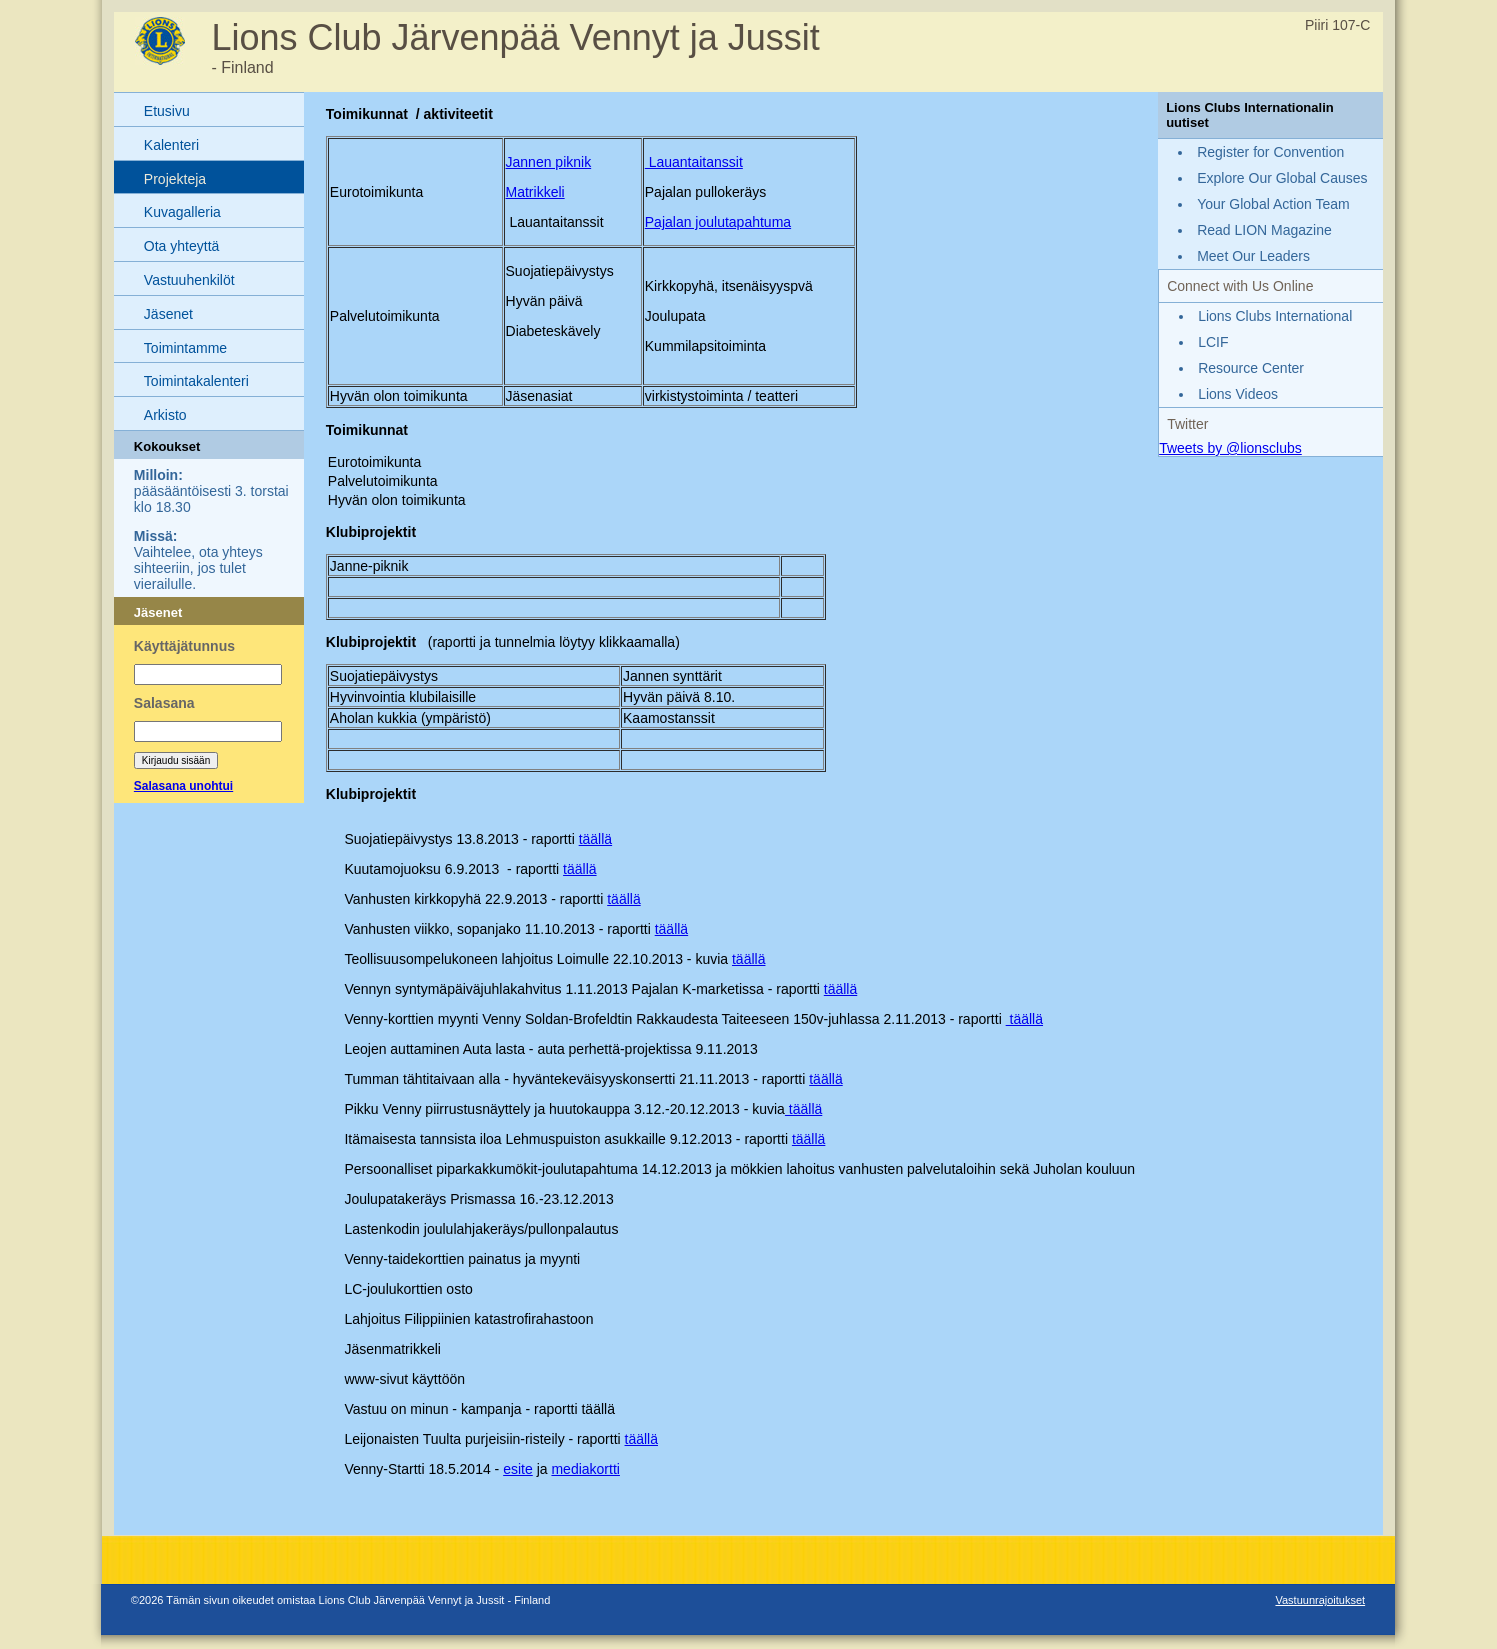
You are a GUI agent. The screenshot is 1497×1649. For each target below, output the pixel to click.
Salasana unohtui (183, 786)
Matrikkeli (535, 192)
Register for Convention (1270, 152)
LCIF (1213, 342)
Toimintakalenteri (196, 381)
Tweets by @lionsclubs (1230, 448)
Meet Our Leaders (1253, 256)
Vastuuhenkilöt (189, 280)
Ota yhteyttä (181, 246)
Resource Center (1251, 368)
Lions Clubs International (1275, 316)
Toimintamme (185, 348)
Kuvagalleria (182, 212)
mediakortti (585, 1469)
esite (518, 1469)
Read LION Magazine (1264, 230)
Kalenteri (171, 145)
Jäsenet (168, 314)
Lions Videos (1238, 394)
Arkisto (165, 415)
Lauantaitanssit (694, 162)
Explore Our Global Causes (1282, 178)
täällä (595, 839)
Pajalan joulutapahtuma (718, 222)
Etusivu (167, 111)
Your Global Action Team (1273, 204)
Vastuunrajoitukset (1320, 1600)
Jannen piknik (549, 162)
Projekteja (175, 179)
